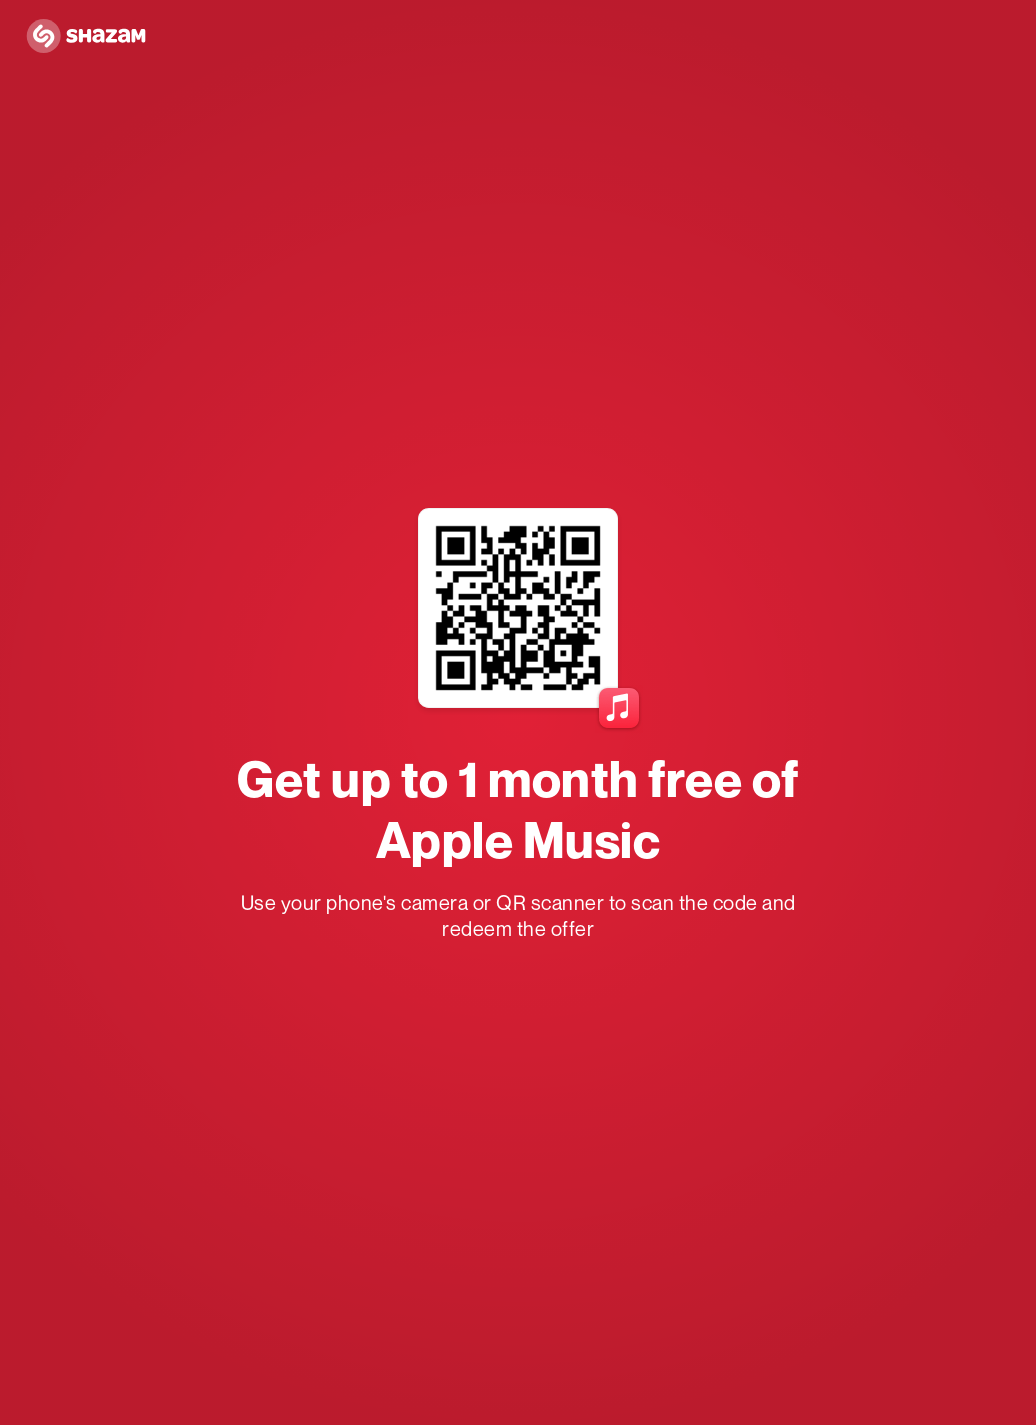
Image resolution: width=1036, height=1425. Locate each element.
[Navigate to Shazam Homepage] (92, 37)
